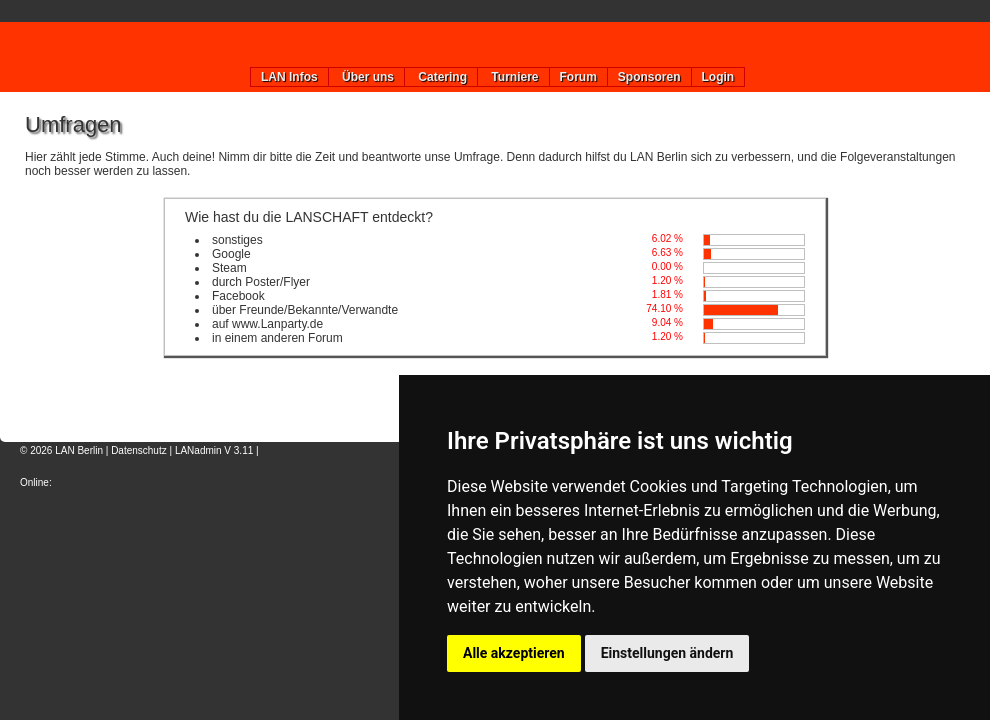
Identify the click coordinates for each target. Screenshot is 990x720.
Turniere (513, 77)
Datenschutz (139, 450)
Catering (441, 77)
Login (718, 77)
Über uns (366, 77)
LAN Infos (289, 77)
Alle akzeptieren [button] (514, 653)
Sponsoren (649, 77)
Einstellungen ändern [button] (667, 653)
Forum (578, 77)
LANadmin (198, 450)
